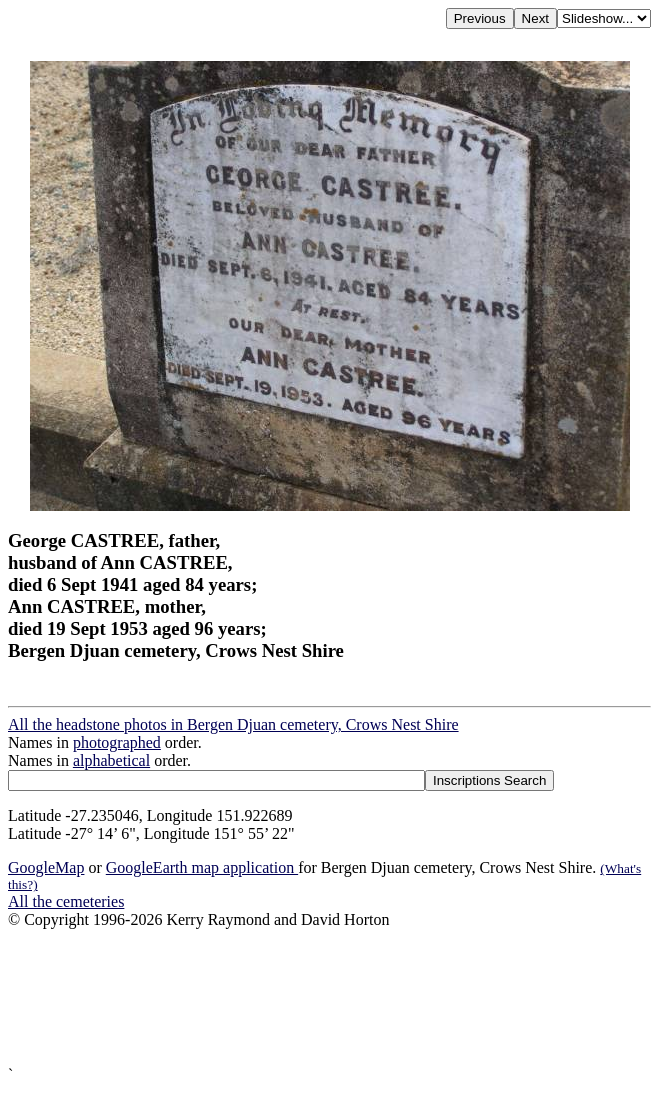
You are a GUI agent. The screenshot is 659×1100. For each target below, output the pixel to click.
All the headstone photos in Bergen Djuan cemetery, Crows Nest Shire (233, 724)
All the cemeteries (66, 901)
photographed (117, 742)
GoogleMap (46, 867)
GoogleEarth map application (202, 867)
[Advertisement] (329, 997)
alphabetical (111, 760)
